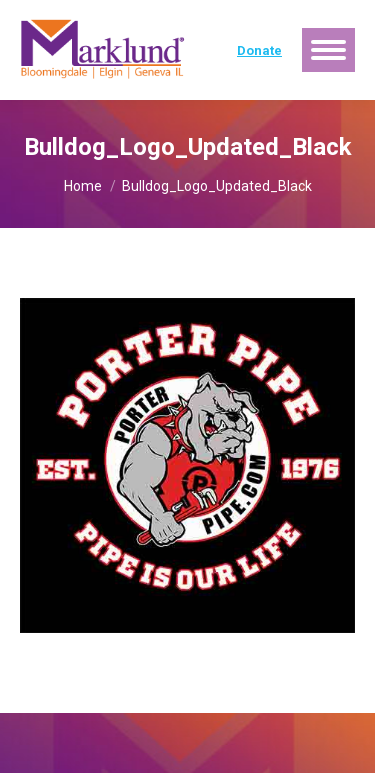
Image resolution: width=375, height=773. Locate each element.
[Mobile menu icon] (328, 50)
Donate (259, 50)
